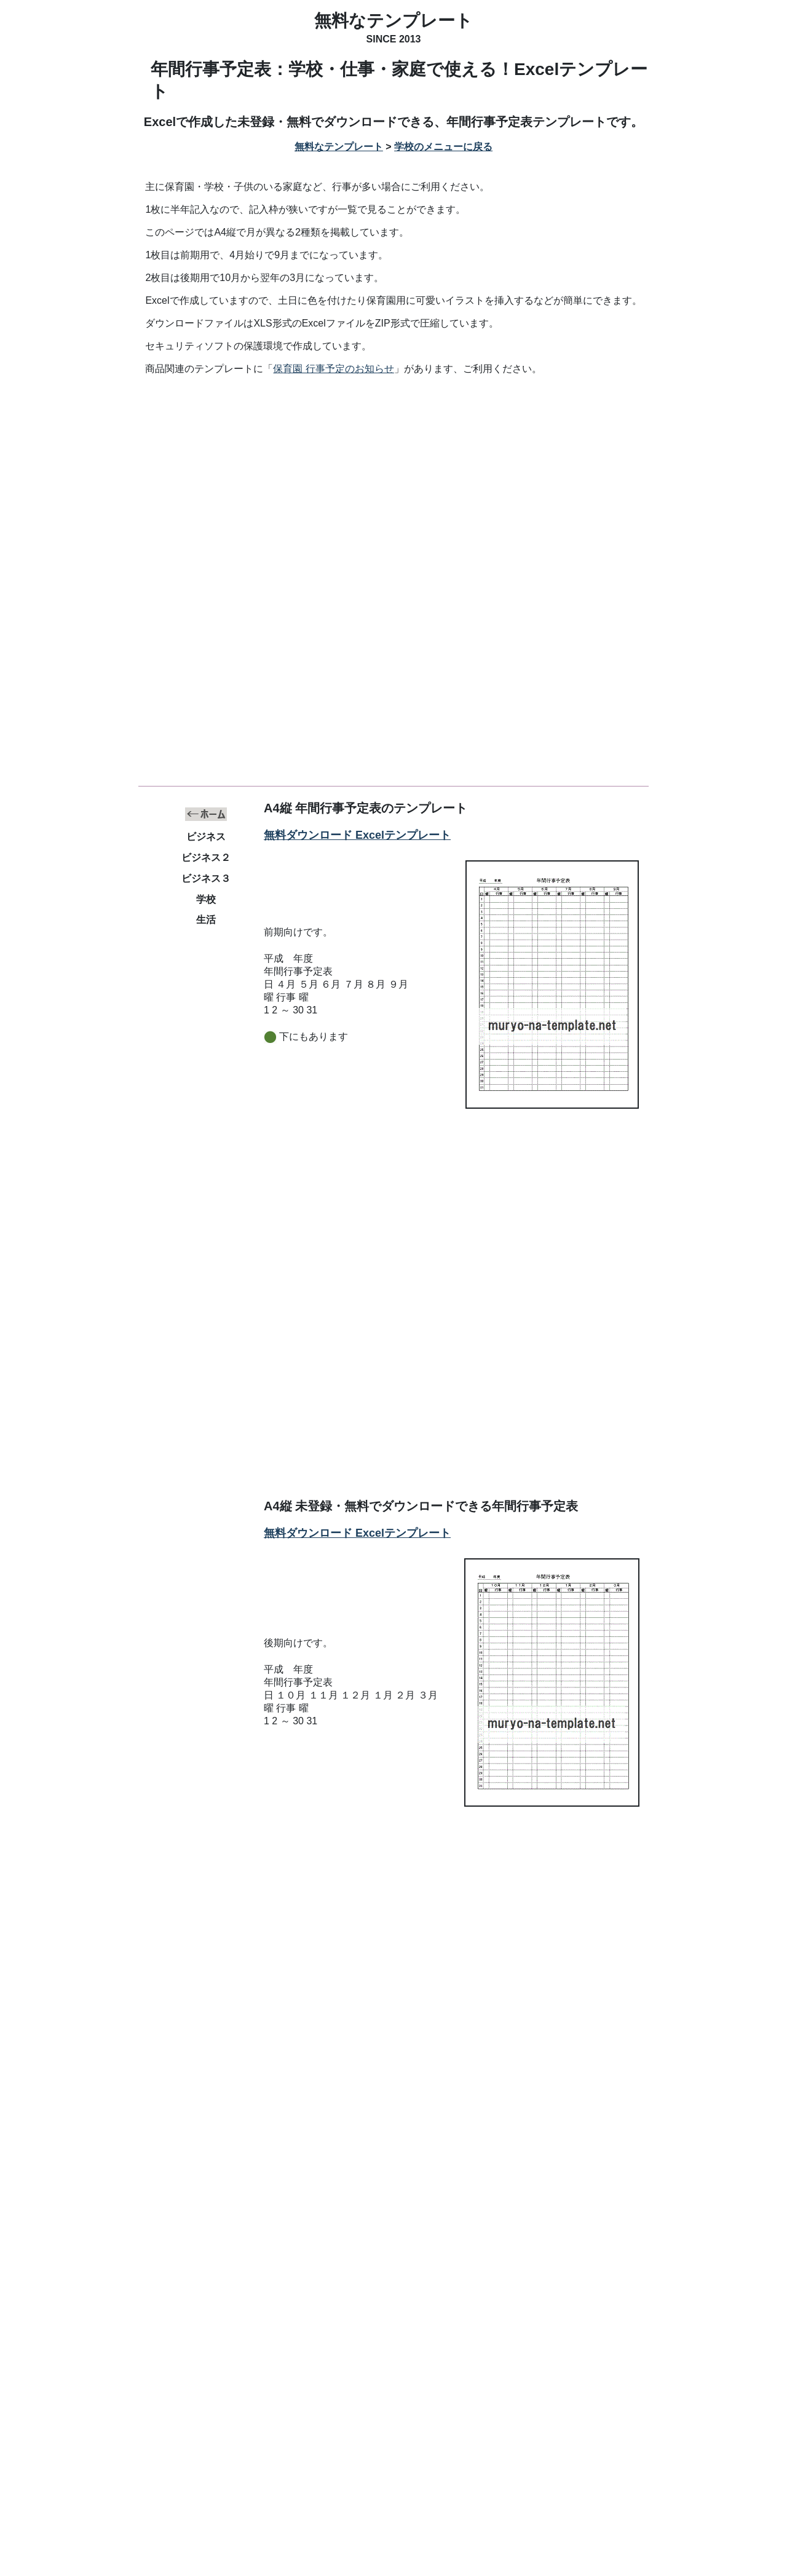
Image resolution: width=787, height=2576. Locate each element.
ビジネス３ (206, 878)
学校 (206, 899)
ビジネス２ (206, 857)
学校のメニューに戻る (443, 146)
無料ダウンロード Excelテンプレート (357, 835)
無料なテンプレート (393, 20)
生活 (206, 919)
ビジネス (206, 836)
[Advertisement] (393, 478)
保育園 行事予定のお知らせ (333, 368)
